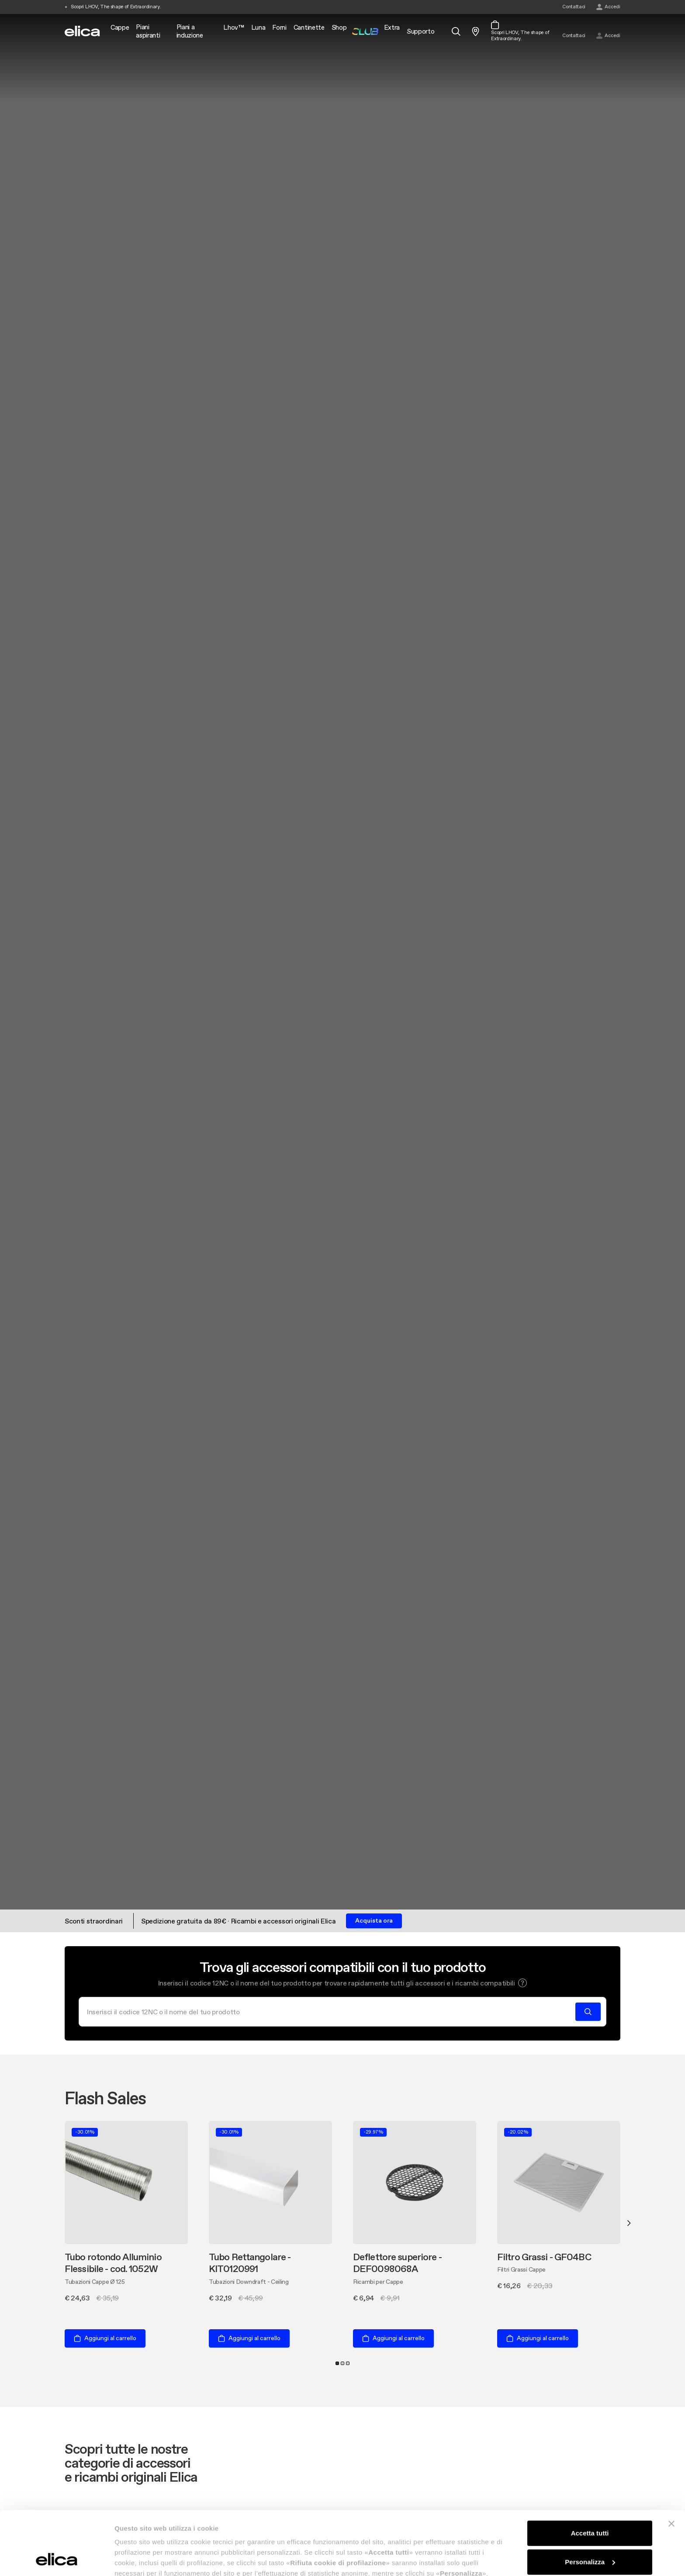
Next (629, 2223)
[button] (522, 1983)
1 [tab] (337, 2363)
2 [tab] (342, 2363)
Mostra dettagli (138, 2558)
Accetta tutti (590, 2473)
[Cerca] (329, 2012)
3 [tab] (347, 2363)
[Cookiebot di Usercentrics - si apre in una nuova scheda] (56, 2559)
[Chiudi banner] (671, 2464)
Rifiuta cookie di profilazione (589, 2531)
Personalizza (590, 2502)
